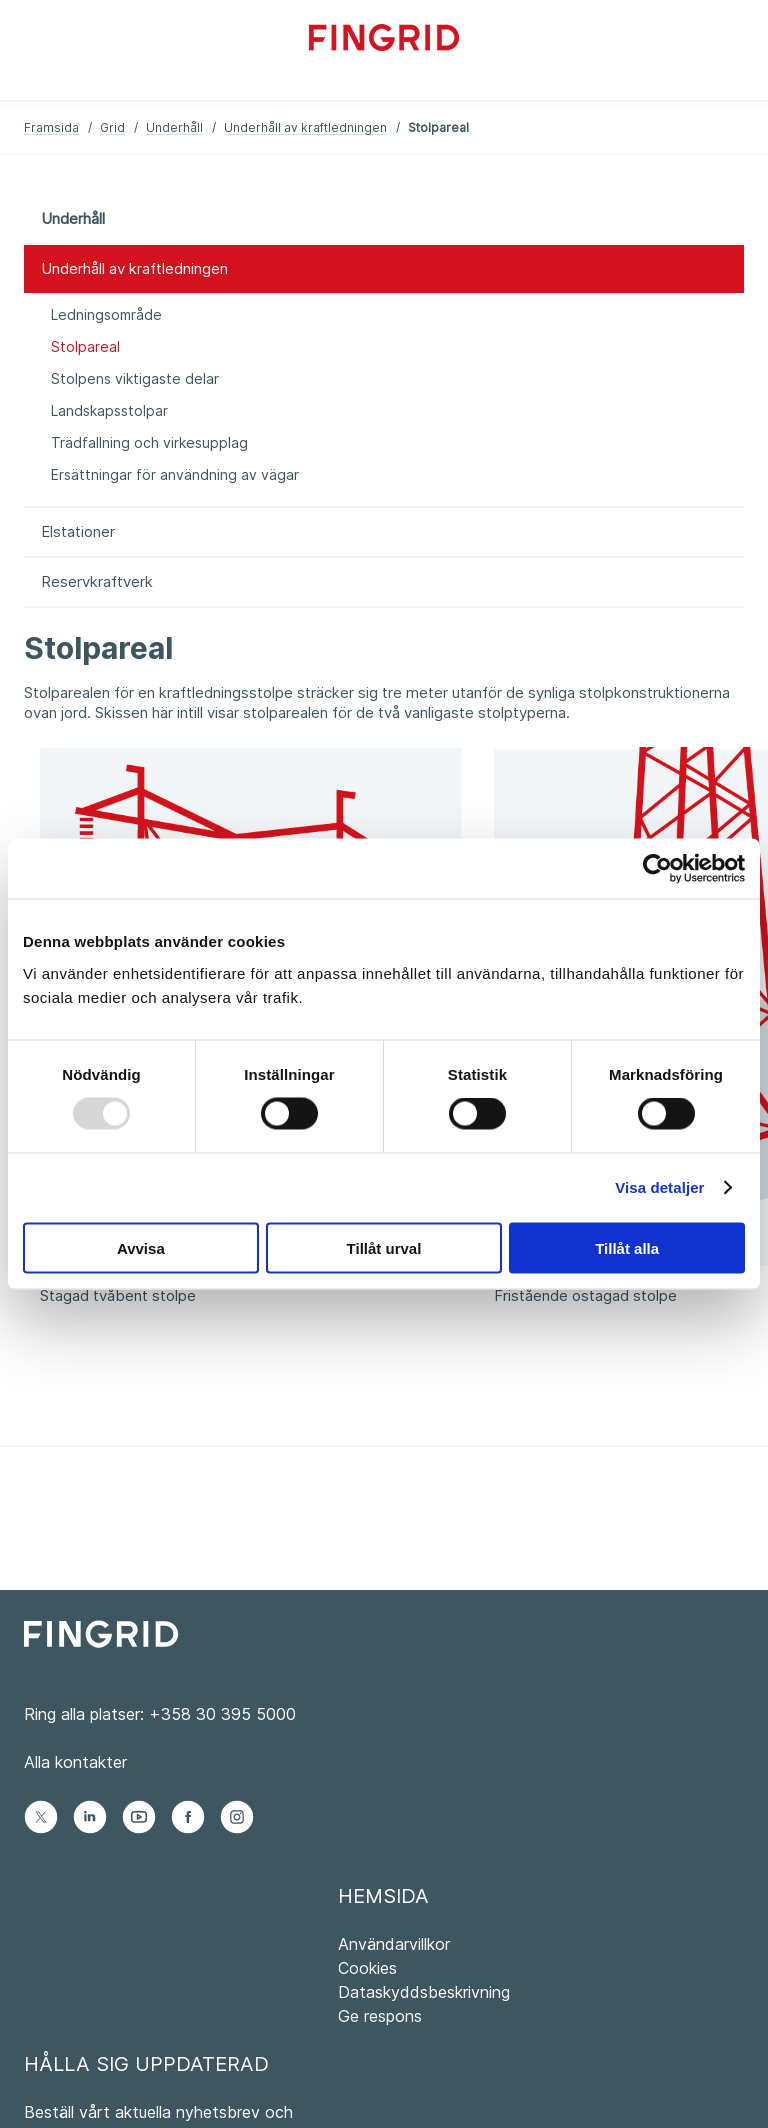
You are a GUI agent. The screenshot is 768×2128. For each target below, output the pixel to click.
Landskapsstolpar (109, 410)
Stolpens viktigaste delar (135, 378)
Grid (112, 127)
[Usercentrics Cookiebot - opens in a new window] (657, 869)
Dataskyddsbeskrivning (424, 1992)
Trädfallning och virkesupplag (149, 442)
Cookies (367, 1968)
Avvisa (141, 1247)
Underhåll (174, 127)
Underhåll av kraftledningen (305, 127)
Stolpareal (85, 346)
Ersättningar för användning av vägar (175, 474)
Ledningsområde (106, 314)
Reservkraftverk (97, 581)
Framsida (51, 127)
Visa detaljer (659, 1187)
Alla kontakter (75, 1762)
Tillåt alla (627, 1247)
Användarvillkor (394, 1944)
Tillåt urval (384, 1247)
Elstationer (78, 531)
